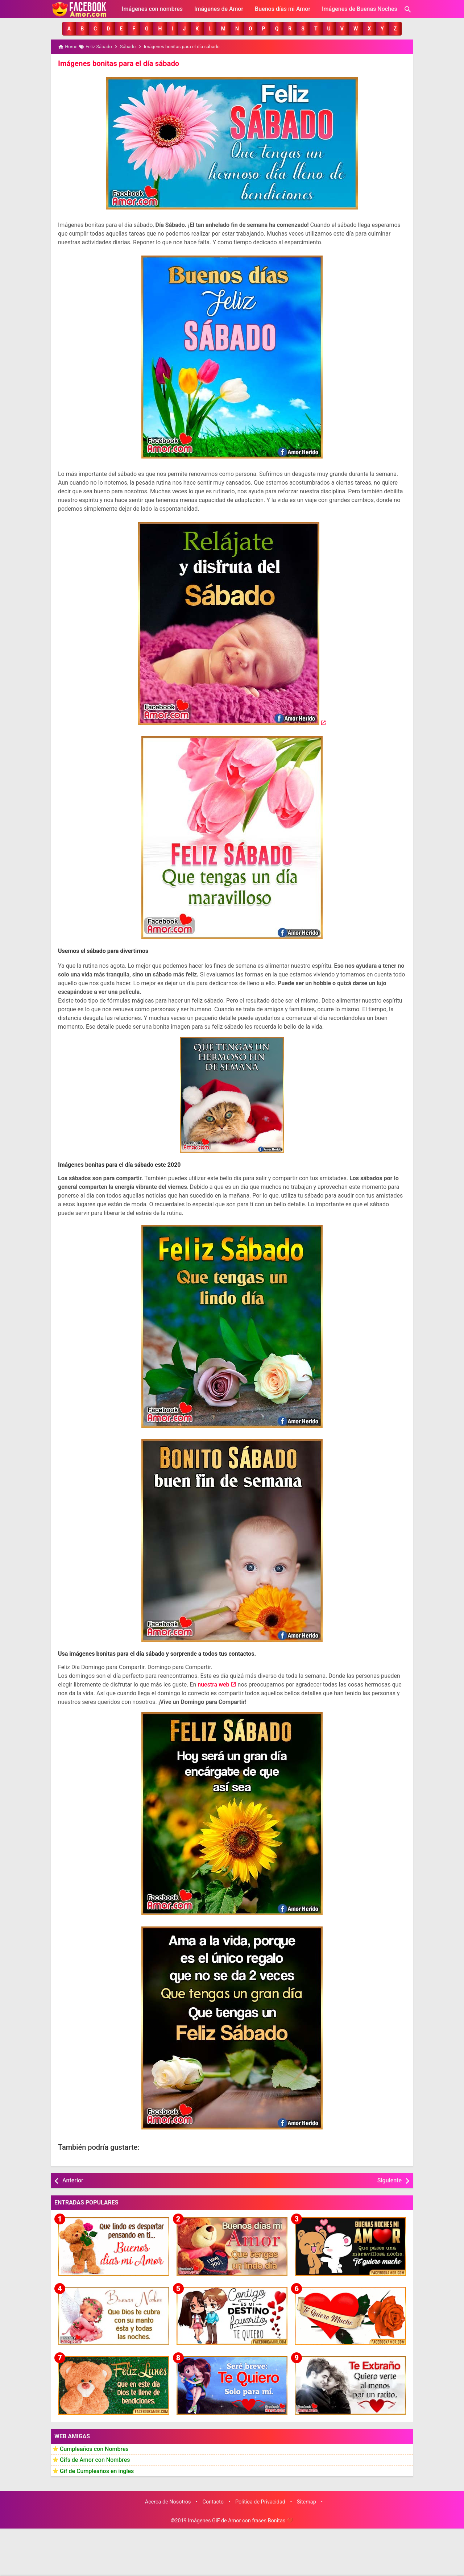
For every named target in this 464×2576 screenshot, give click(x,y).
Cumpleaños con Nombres (94, 2448)
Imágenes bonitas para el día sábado (117, 63)
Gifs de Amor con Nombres (95, 2459)
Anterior (72, 2180)
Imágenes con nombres (152, 8)
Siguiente (389, 2180)
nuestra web (213, 1684)
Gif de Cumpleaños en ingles (97, 2470)
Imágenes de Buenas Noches (359, 8)
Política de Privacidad (260, 2502)
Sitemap (306, 2502)
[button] (69, 29)
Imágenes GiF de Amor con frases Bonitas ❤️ (240, 2520)
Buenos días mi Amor (282, 8)
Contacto (213, 2502)
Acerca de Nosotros (168, 2502)
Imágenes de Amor (218, 8)
